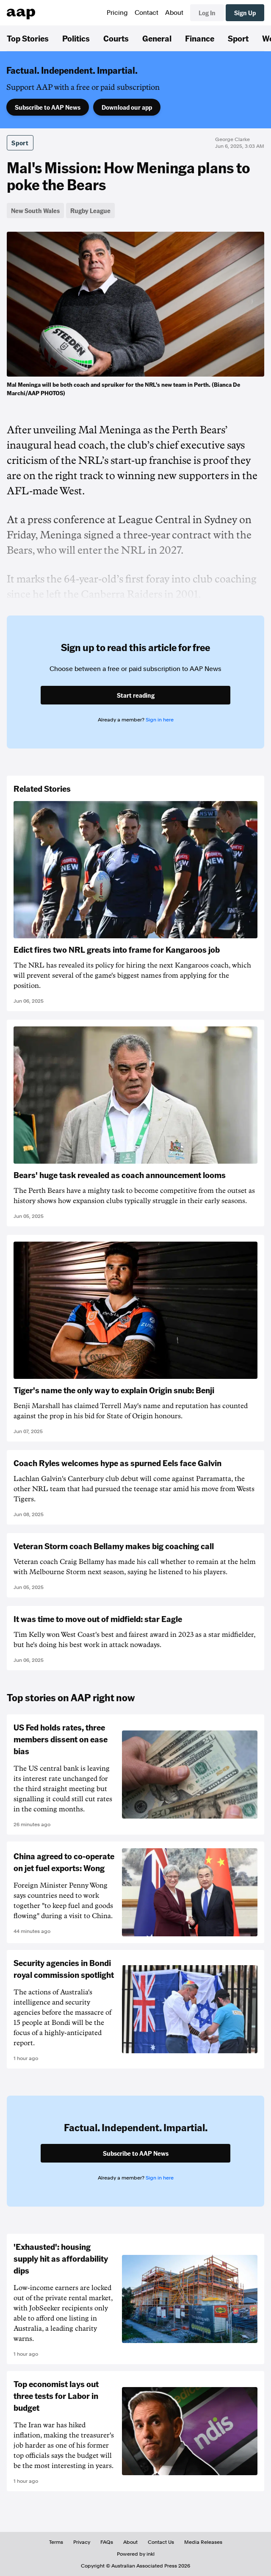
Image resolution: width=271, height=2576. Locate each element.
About (174, 13)
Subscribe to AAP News (47, 107)
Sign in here (160, 720)
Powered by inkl (136, 2554)
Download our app (127, 107)
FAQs (106, 2542)
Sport (238, 38)
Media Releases (203, 2542)
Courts (116, 38)
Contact (146, 13)
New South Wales (35, 210)
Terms (56, 2542)
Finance (199, 38)
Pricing (117, 13)
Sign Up (245, 12)
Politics (76, 38)
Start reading (136, 695)
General (156, 38)
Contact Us (161, 2542)
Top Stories (28, 38)
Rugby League (90, 210)
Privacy (81, 2542)
